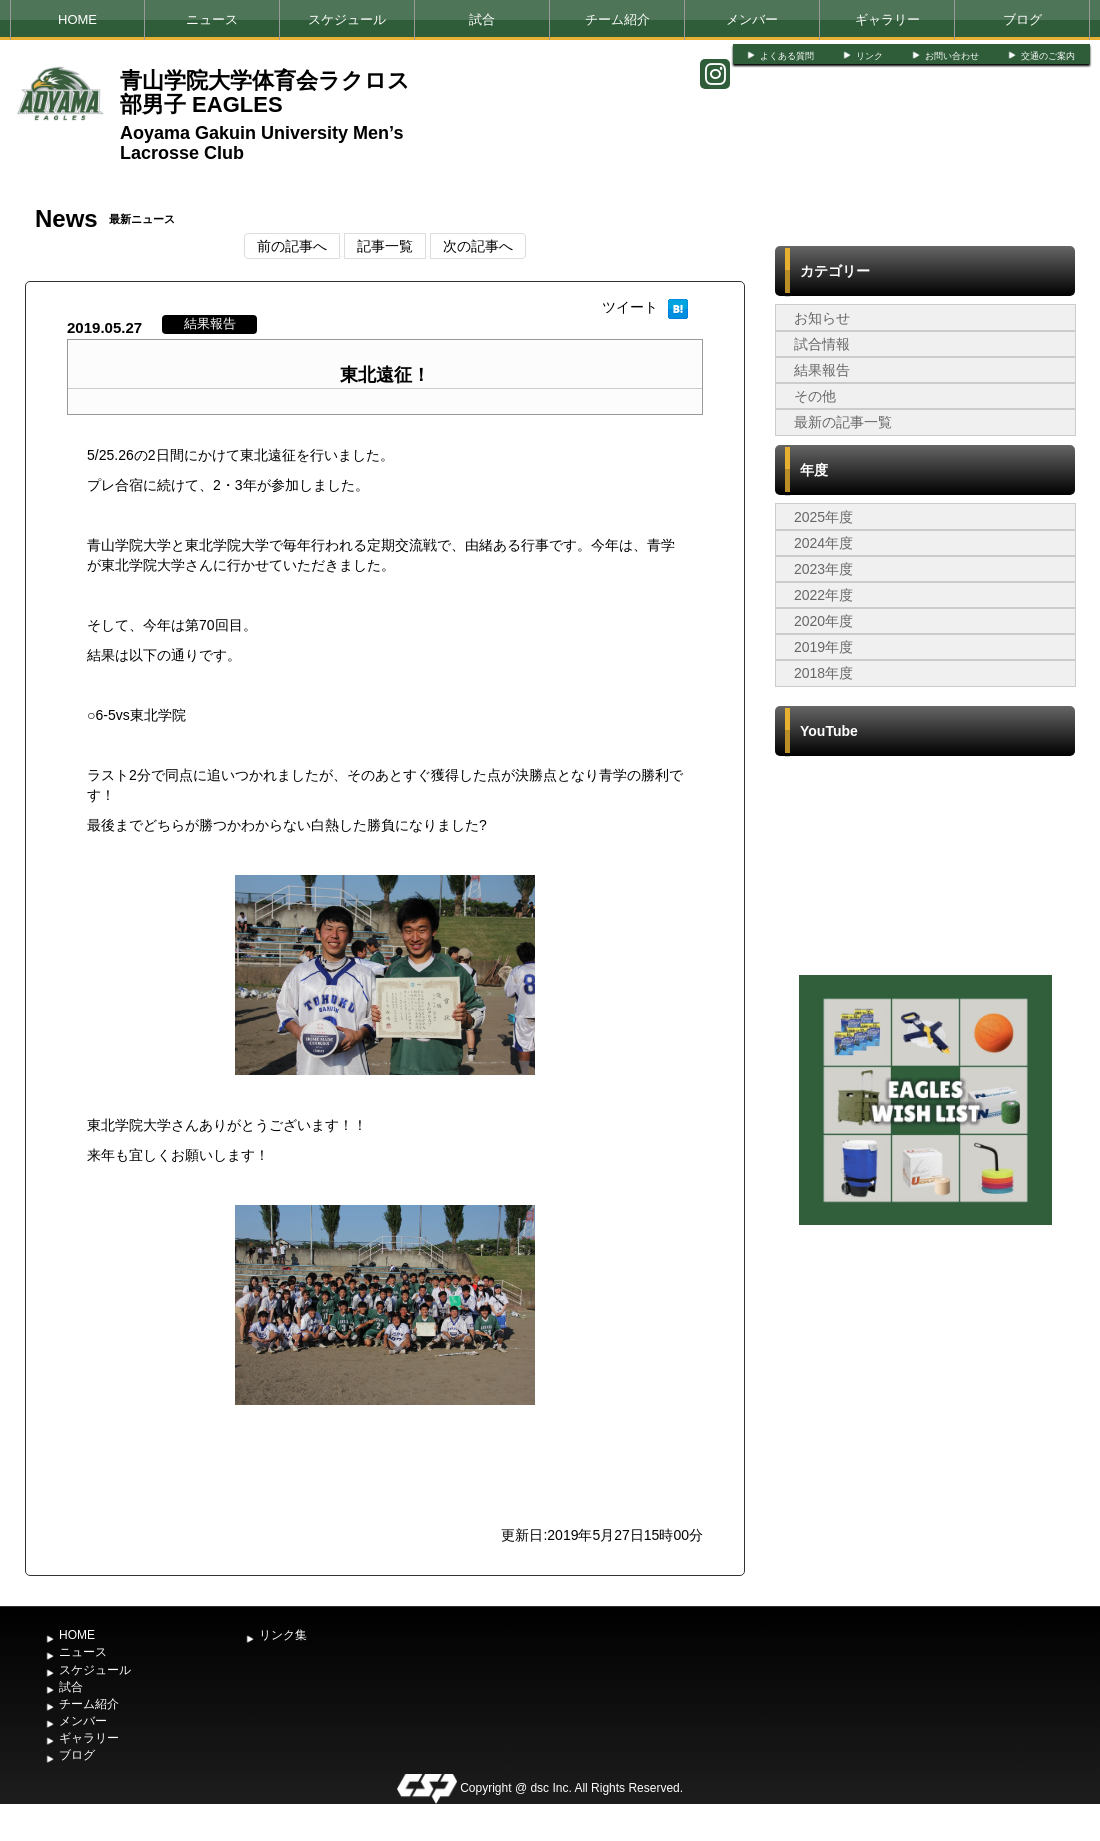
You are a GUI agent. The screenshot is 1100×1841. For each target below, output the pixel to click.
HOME (77, 19)
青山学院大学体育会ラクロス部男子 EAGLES (265, 92)
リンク (869, 56)
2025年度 (823, 517)
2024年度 (823, 543)
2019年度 (823, 647)
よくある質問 (787, 56)
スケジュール (347, 19)
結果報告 (822, 370)
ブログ (1022, 19)
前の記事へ (292, 246)
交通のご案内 (1048, 56)
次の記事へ (478, 246)
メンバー (752, 19)
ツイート (630, 307)
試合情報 (822, 344)
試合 (482, 19)
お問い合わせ (952, 56)
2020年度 (823, 621)
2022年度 (823, 595)
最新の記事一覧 (843, 422)
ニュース (212, 19)
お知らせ (822, 318)
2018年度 (823, 673)
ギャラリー (887, 19)
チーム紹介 (617, 19)
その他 (815, 396)
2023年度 (823, 569)
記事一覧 (385, 246)
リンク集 (283, 1635)
